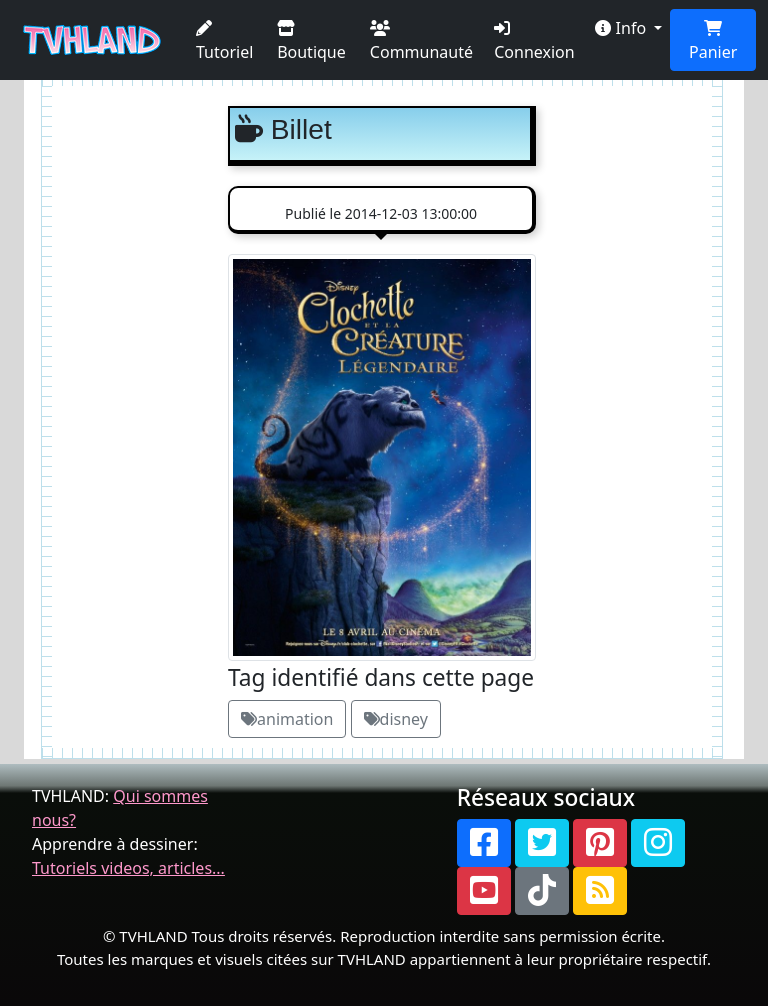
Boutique (311, 41)
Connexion (534, 41)
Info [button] (622, 28)
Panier (713, 41)
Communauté (421, 41)
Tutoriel (224, 41)
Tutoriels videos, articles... (128, 868)
